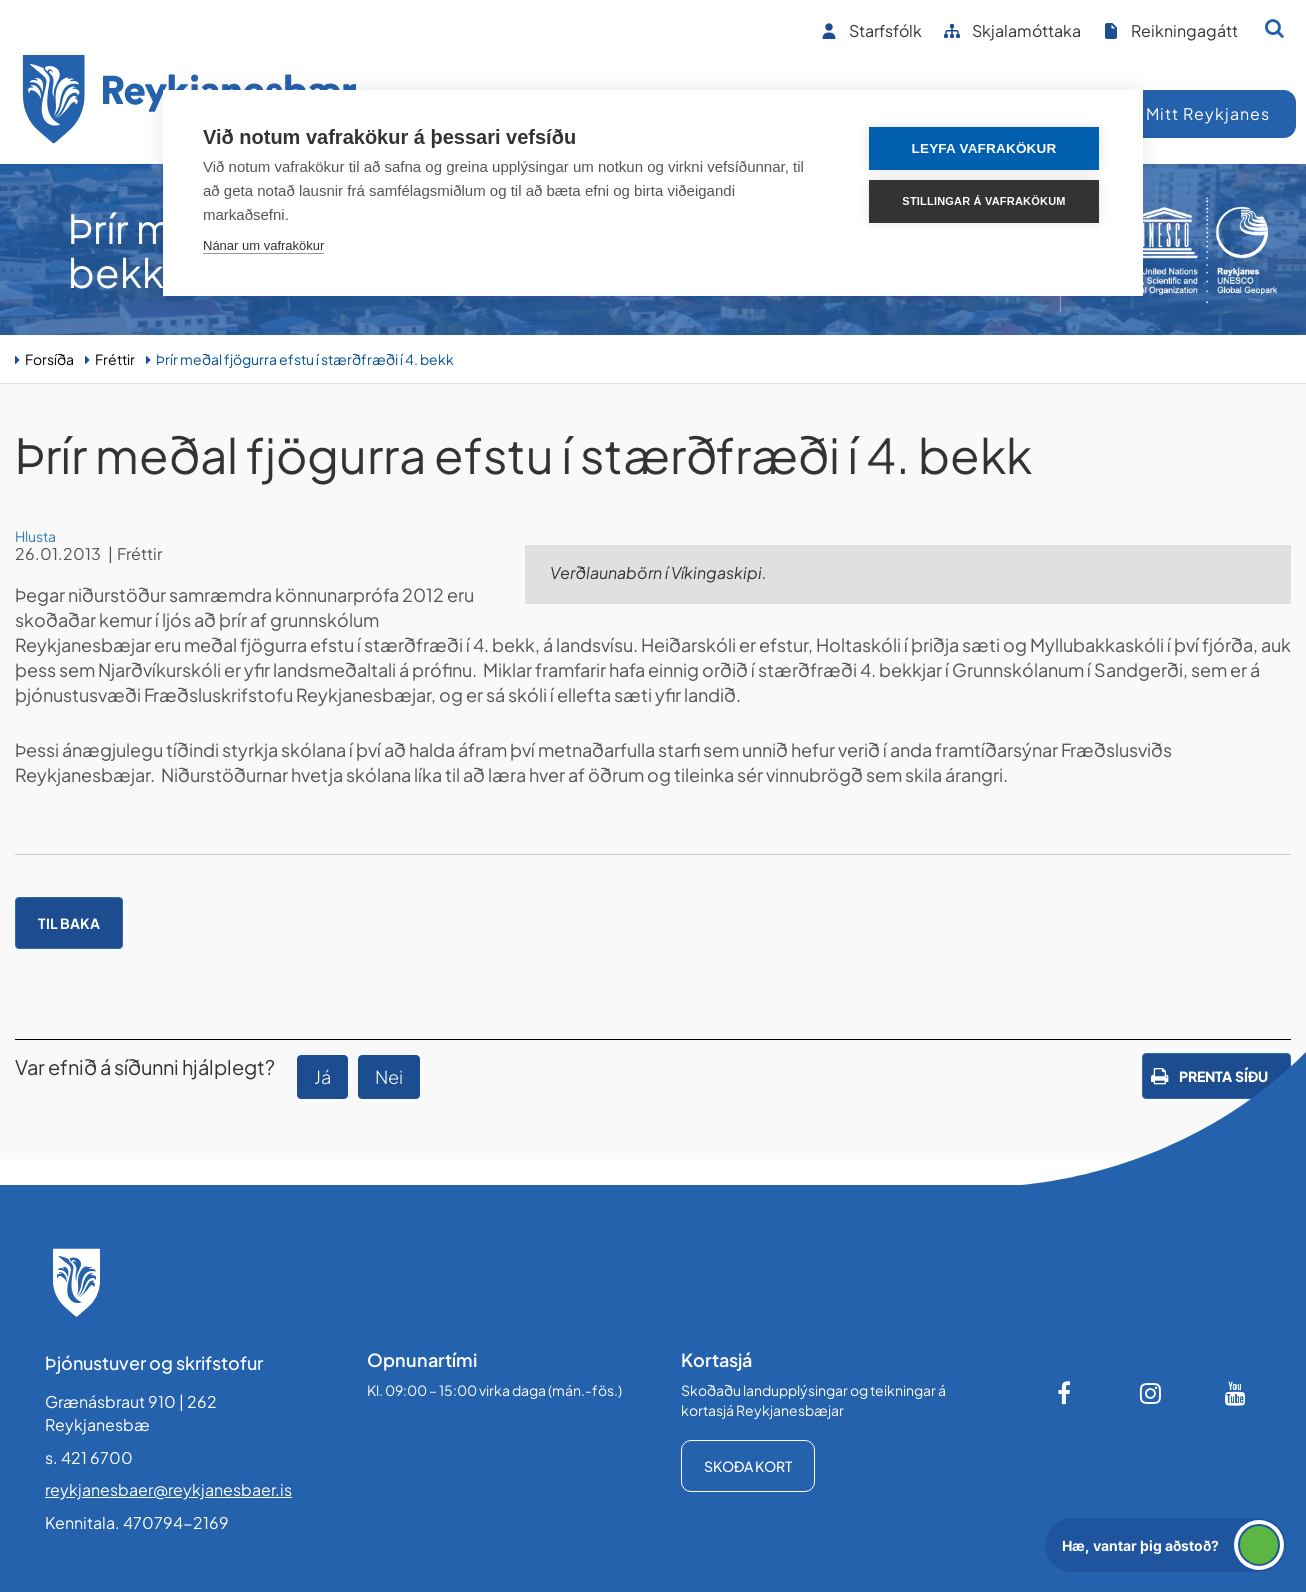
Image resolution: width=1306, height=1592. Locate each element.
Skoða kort (748, 1466)
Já (322, 1076)
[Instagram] (1151, 1393)
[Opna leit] (1274, 28)
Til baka (69, 923)
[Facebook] (1066, 1393)
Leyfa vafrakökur (984, 148)
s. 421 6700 (89, 1457)
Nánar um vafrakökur (263, 245)
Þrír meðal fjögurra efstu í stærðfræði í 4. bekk (305, 359)
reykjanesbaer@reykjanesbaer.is (168, 1489)
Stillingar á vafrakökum (983, 201)
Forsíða (49, 359)
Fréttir (115, 359)
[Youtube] (1236, 1393)
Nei (389, 1076)
